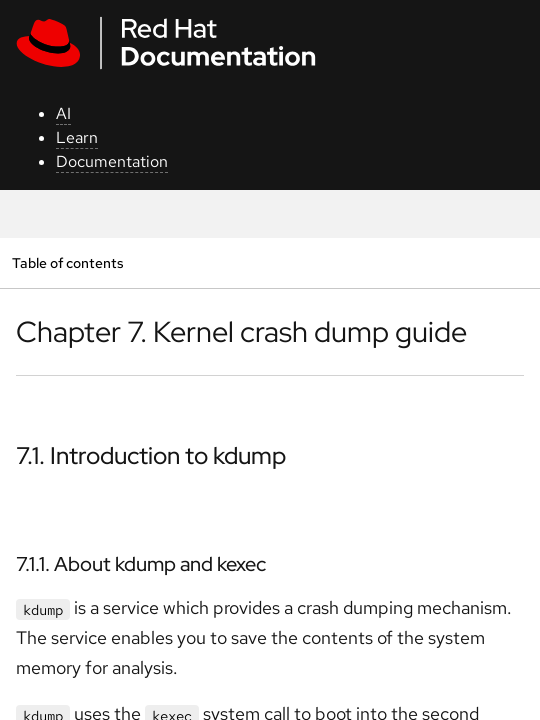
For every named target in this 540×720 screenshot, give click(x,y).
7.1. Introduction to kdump (151, 455)
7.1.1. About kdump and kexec (141, 564)
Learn (77, 137)
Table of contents (67, 262)
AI (63, 113)
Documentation (112, 161)
